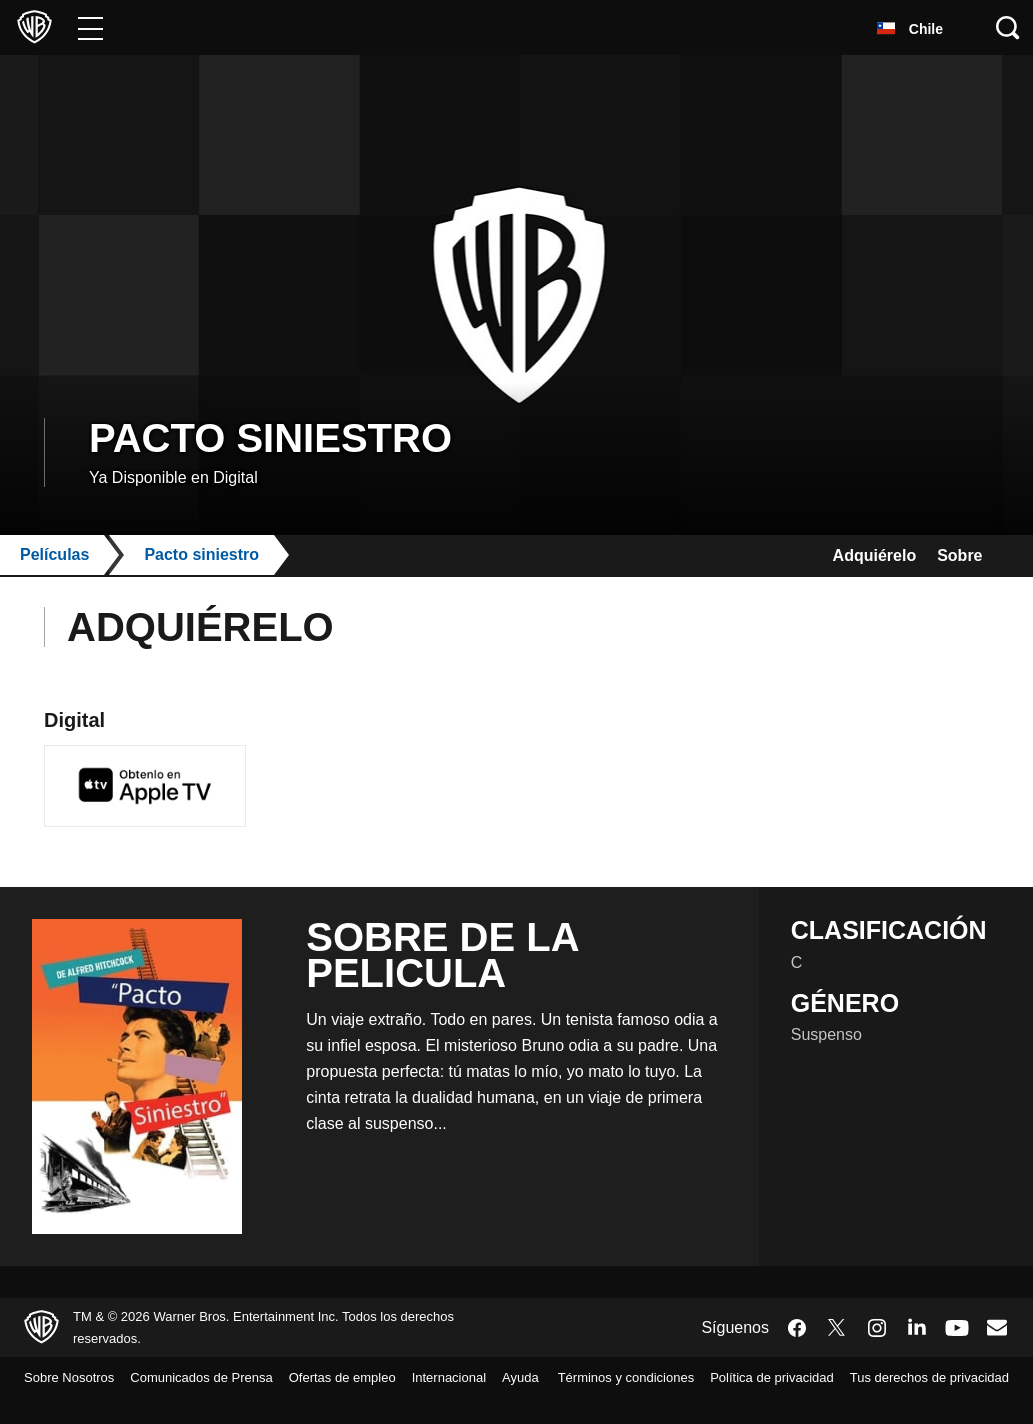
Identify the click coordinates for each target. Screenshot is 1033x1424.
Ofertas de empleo (377, 1377)
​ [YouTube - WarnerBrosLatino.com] (957, 1327)
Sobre (955, 555)
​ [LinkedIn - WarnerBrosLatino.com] (917, 1325)
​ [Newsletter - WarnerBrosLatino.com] (997, 1326)
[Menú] (90, 27)
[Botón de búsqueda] (1008, 27)
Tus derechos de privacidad (920, 1403)
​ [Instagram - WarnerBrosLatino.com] (877, 1327)
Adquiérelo (855, 555)
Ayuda (44, 1403)
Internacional (497, 1377)
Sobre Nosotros (74, 1377)
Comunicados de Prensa (220, 1377)
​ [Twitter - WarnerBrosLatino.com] (837, 1327)
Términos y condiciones (777, 1377)
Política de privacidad (938, 1377)
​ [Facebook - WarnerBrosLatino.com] (797, 1327)
